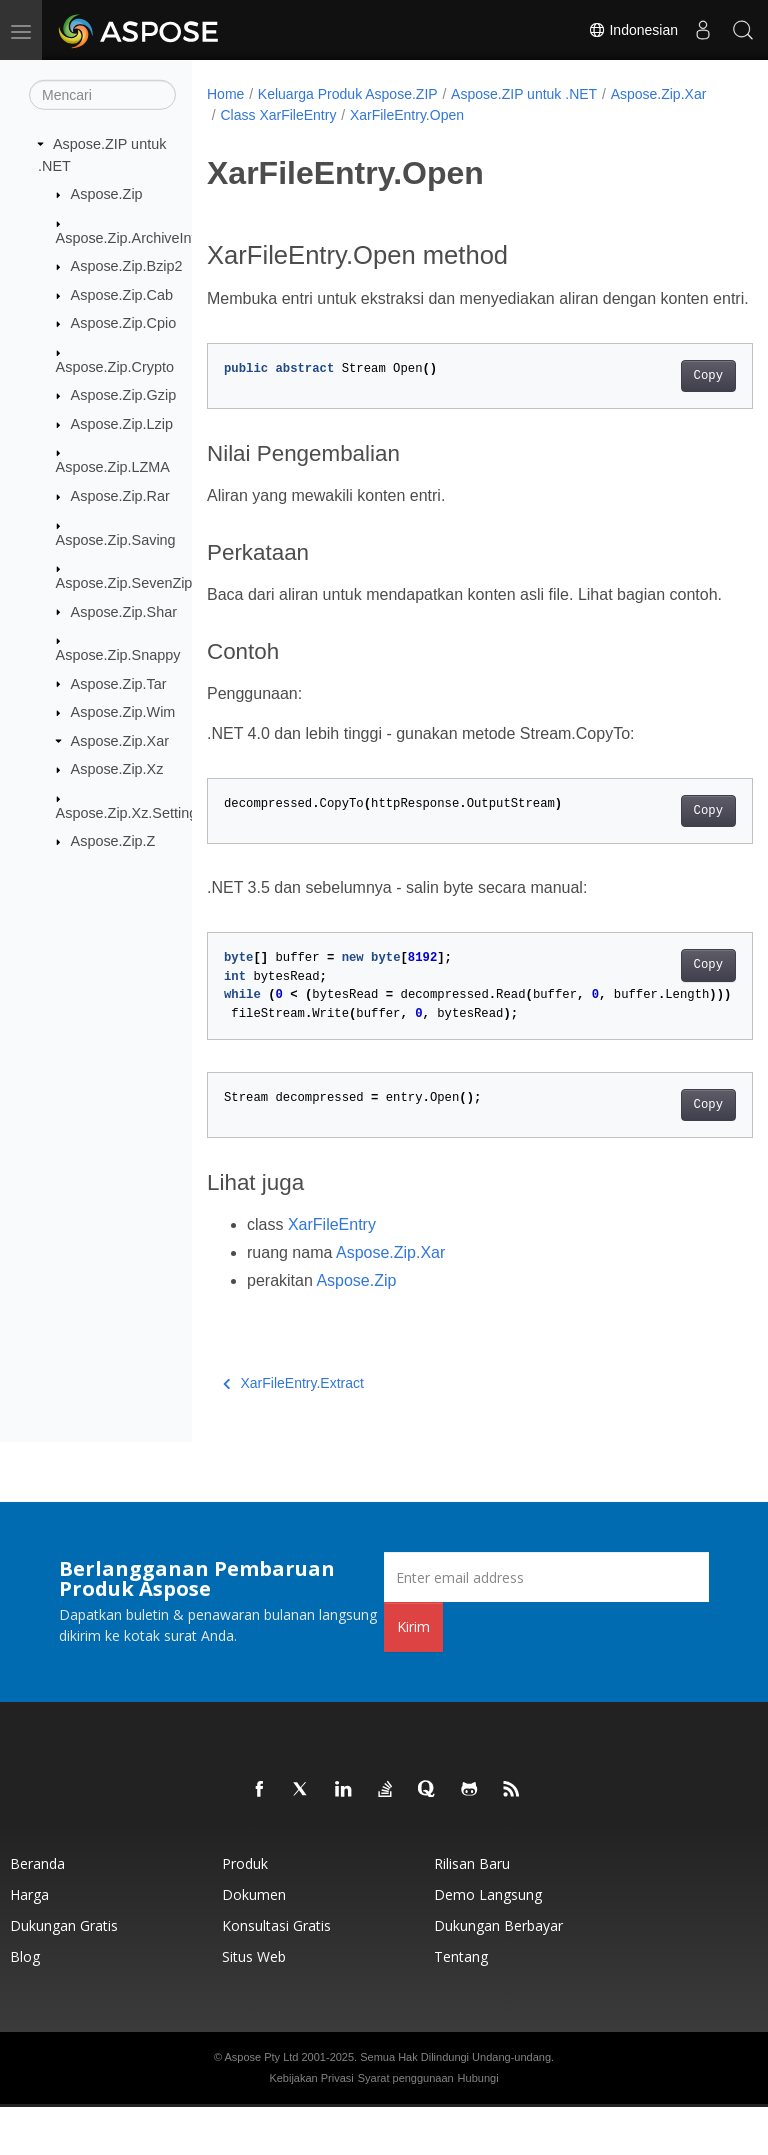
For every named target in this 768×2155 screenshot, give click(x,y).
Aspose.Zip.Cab (122, 295)
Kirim (413, 1674)
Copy (669, 400)
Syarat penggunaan (406, 2126)
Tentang (461, 2004)
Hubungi (478, 2126)
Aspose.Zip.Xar (120, 741)
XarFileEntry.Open (516, 115)
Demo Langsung (488, 1942)
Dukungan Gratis (64, 1973)
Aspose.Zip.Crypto (115, 367)
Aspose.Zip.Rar (120, 496)
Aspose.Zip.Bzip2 (127, 266)
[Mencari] (102, 95)
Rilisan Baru (472, 1911)
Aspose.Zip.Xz (117, 769)
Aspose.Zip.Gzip (124, 395)
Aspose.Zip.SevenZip (124, 583)
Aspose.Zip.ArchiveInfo (130, 237)
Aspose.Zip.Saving (116, 539)
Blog (25, 2004)
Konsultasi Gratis (276, 1973)
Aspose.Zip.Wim (123, 712)
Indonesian (633, 30)
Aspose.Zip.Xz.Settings (130, 813)
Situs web (254, 2004)
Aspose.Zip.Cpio (124, 323)
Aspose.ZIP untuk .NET (524, 94)
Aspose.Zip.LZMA (113, 467)
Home (225, 94)
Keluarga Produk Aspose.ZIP (348, 94)
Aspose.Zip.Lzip (122, 424)
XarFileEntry (332, 1272)
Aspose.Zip (107, 194)
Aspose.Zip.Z (113, 841)
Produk (245, 1911)
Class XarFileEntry (388, 115)
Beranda (37, 1911)
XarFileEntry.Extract (293, 1431)
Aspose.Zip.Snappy (118, 655)
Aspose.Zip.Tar (119, 683)
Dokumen (254, 1942)
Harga (29, 1942)
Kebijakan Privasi (311, 2126)
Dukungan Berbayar (498, 1973)
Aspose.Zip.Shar (124, 611)
